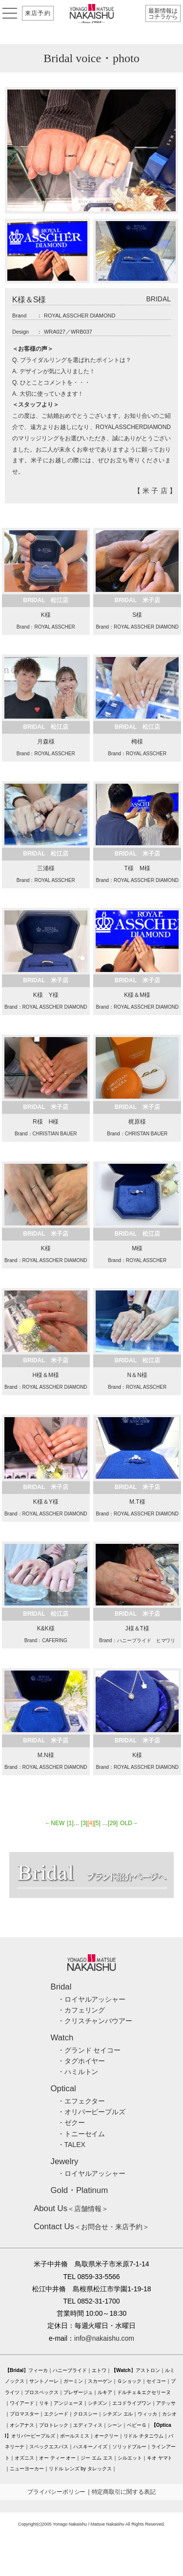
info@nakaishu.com (104, 2338)
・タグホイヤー (81, 2061)
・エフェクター (81, 2101)
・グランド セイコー (89, 2050)
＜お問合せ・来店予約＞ (91, 2227)
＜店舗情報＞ (71, 2209)
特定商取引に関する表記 (124, 2491)
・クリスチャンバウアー (95, 2021)
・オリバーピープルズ (92, 2112)
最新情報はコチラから (163, 13)
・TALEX (71, 2144)
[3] (84, 1823)
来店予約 (38, 13)
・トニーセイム (81, 2134)
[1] (70, 1823)
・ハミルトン (78, 2072)
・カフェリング (81, 2010)
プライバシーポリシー (56, 2491)
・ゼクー (71, 2122)
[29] (113, 1823)
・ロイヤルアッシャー (92, 1999)
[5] (97, 1823)
